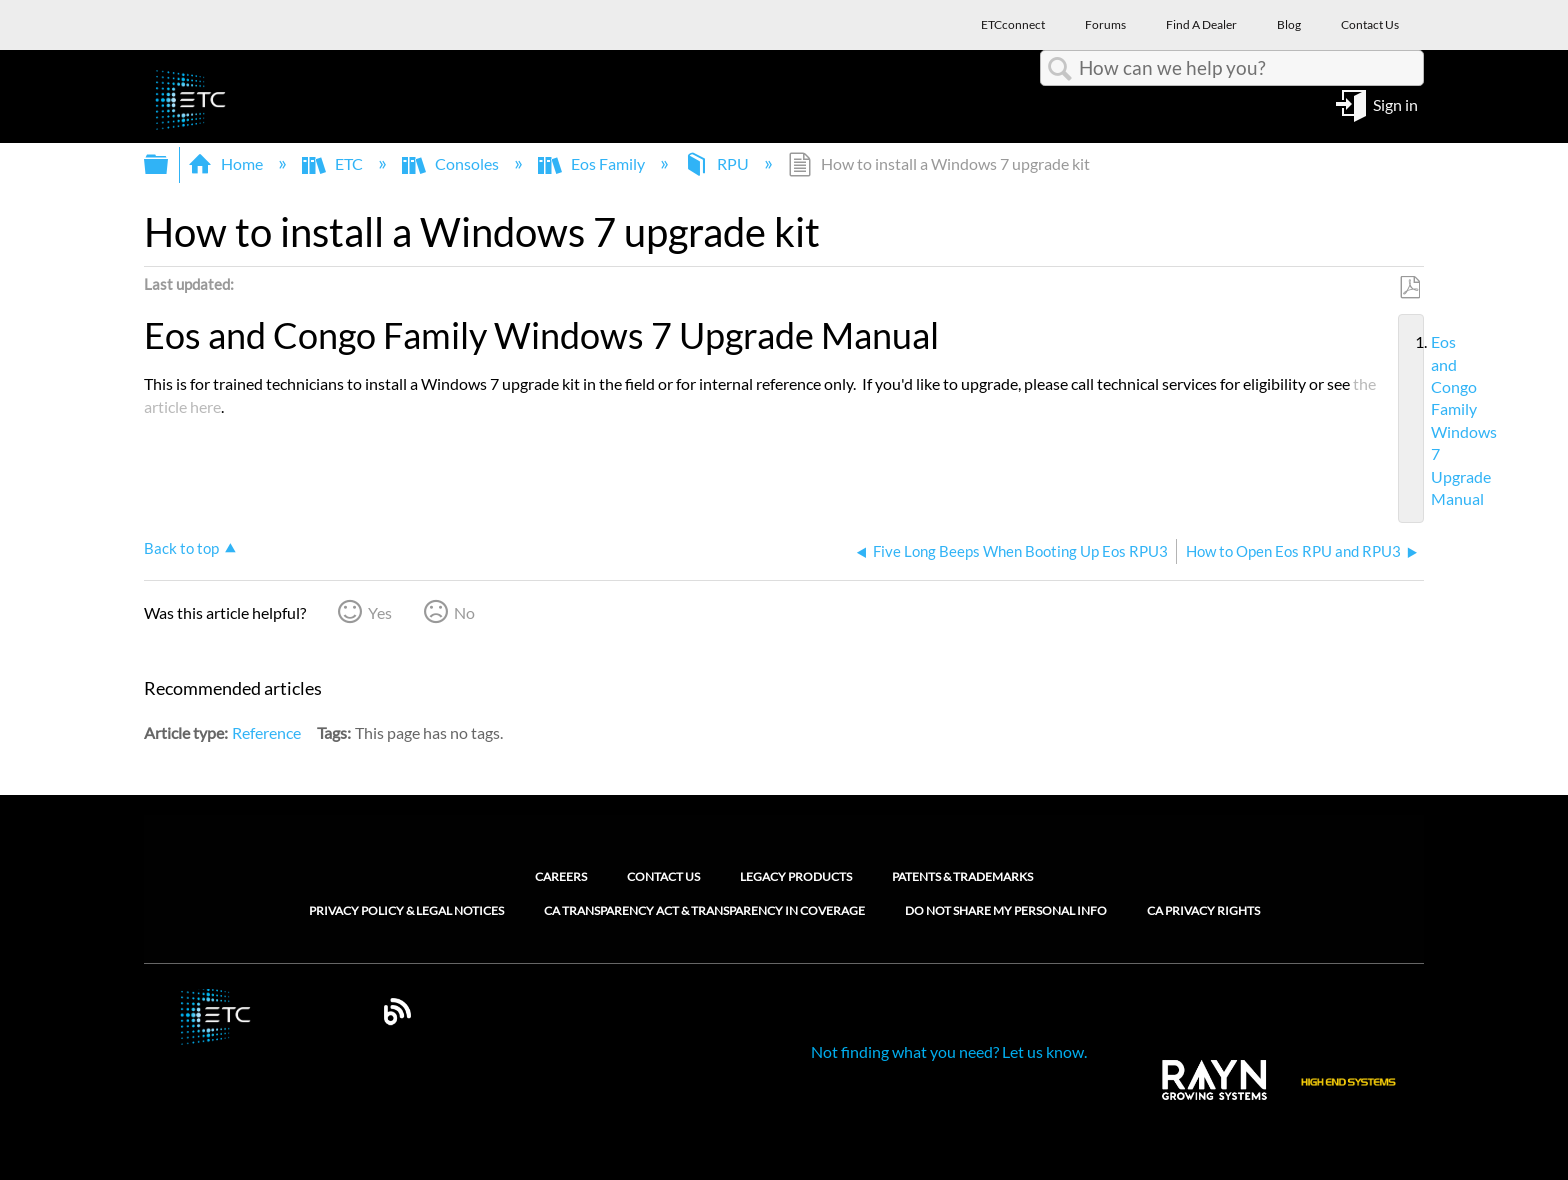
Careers (561, 876)
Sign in (1395, 103)
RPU (718, 163)
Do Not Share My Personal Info (1006, 911)
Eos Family (593, 163)
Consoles (452, 163)
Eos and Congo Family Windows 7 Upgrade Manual (1423, 420)
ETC (334, 163)
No (464, 612)
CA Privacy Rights (1203, 911)
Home (227, 163)
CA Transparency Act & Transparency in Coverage (704, 911)
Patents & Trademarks (962, 876)
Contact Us (663, 876)
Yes (380, 612)
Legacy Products (796, 876)
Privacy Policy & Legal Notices (406, 911)
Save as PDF (1409, 288)
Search (1060, 69)
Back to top (181, 548)
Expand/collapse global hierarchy (169, 164)
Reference (266, 732)
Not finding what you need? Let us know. (949, 1051)
